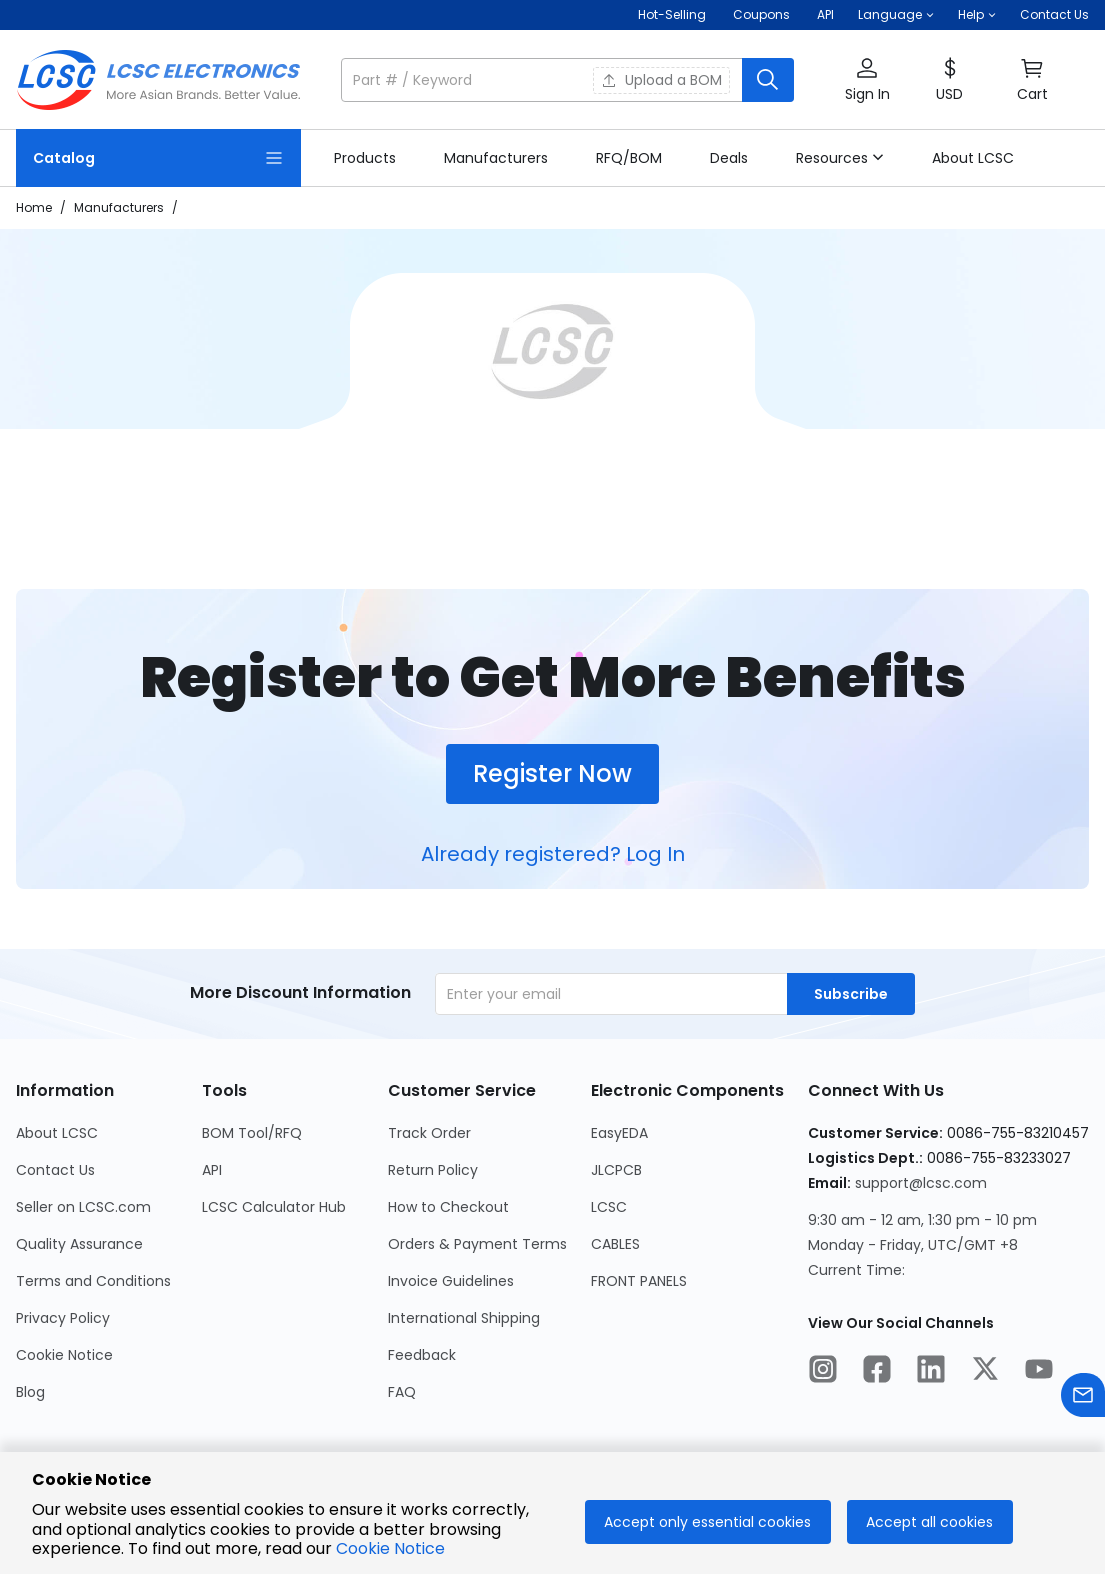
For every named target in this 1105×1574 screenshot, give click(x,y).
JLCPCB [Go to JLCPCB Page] (616, 1170)
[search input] (543, 80)
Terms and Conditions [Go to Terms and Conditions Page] (93, 1281)
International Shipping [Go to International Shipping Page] (464, 1318)
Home (34, 207)
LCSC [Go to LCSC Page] (609, 1207)
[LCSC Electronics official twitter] (985, 1372)
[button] (896, 15)
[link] (365, 158)
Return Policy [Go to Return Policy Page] (433, 1170)
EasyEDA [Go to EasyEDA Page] (619, 1133)
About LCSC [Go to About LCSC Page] (57, 1133)
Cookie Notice (390, 1548)
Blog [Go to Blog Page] (30, 1392)
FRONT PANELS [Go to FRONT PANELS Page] (639, 1281)
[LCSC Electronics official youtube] (1039, 1372)
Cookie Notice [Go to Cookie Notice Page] (64, 1355)
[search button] (768, 80)
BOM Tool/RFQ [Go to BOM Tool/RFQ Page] (252, 1133)
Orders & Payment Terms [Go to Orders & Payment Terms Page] (477, 1244)
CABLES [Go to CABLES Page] (615, 1244)
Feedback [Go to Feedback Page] (422, 1355)
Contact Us (1054, 14)
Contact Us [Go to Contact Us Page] (55, 1170)
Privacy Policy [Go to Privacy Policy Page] (63, 1318)
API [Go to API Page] (212, 1170)
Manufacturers (119, 207)
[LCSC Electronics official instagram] (823, 1372)
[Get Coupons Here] (761, 15)
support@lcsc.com (921, 1183)
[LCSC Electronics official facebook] (877, 1372)
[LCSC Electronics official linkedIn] (931, 1372)
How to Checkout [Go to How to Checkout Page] (448, 1207)
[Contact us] (1083, 1398)
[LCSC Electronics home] (158, 80)
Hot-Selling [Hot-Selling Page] (673, 14)
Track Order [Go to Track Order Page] (429, 1133)
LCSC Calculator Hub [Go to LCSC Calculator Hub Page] (274, 1207)
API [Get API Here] (825, 14)
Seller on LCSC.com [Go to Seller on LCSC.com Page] (83, 1207)
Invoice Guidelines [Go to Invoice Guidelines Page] (451, 1281)
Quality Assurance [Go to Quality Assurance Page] (79, 1244)
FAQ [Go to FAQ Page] (402, 1392)
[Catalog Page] (158, 158)
